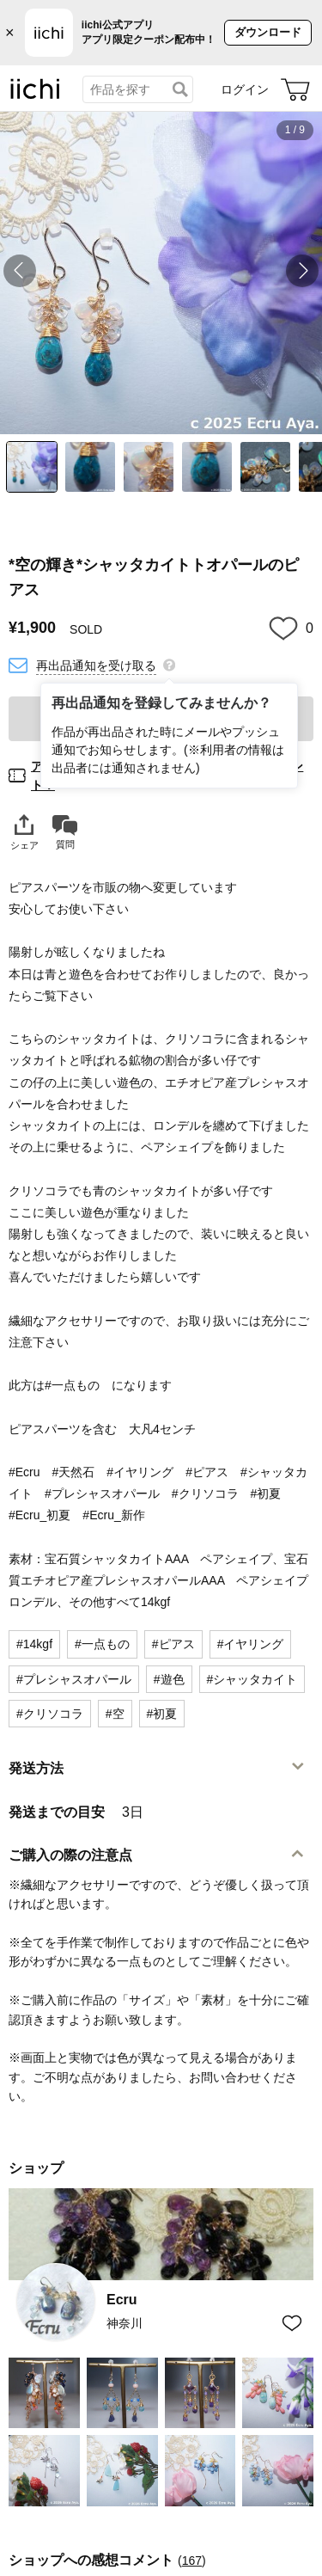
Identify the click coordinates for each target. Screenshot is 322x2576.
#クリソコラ (49, 1713)
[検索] (180, 89)
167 (192, 2560)
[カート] (295, 89)
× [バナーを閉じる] (10, 32)
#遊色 (169, 1679)
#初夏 (162, 1713)
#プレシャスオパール (73, 1679)
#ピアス (173, 1644)
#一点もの (102, 1644)
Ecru (121, 2299)
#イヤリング (250, 1644)
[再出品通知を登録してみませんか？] (169, 663)
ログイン (245, 89)
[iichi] (35, 95)
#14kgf (34, 1644)
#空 (115, 1713)
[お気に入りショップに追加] (292, 2324)
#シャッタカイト (252, 1679)
